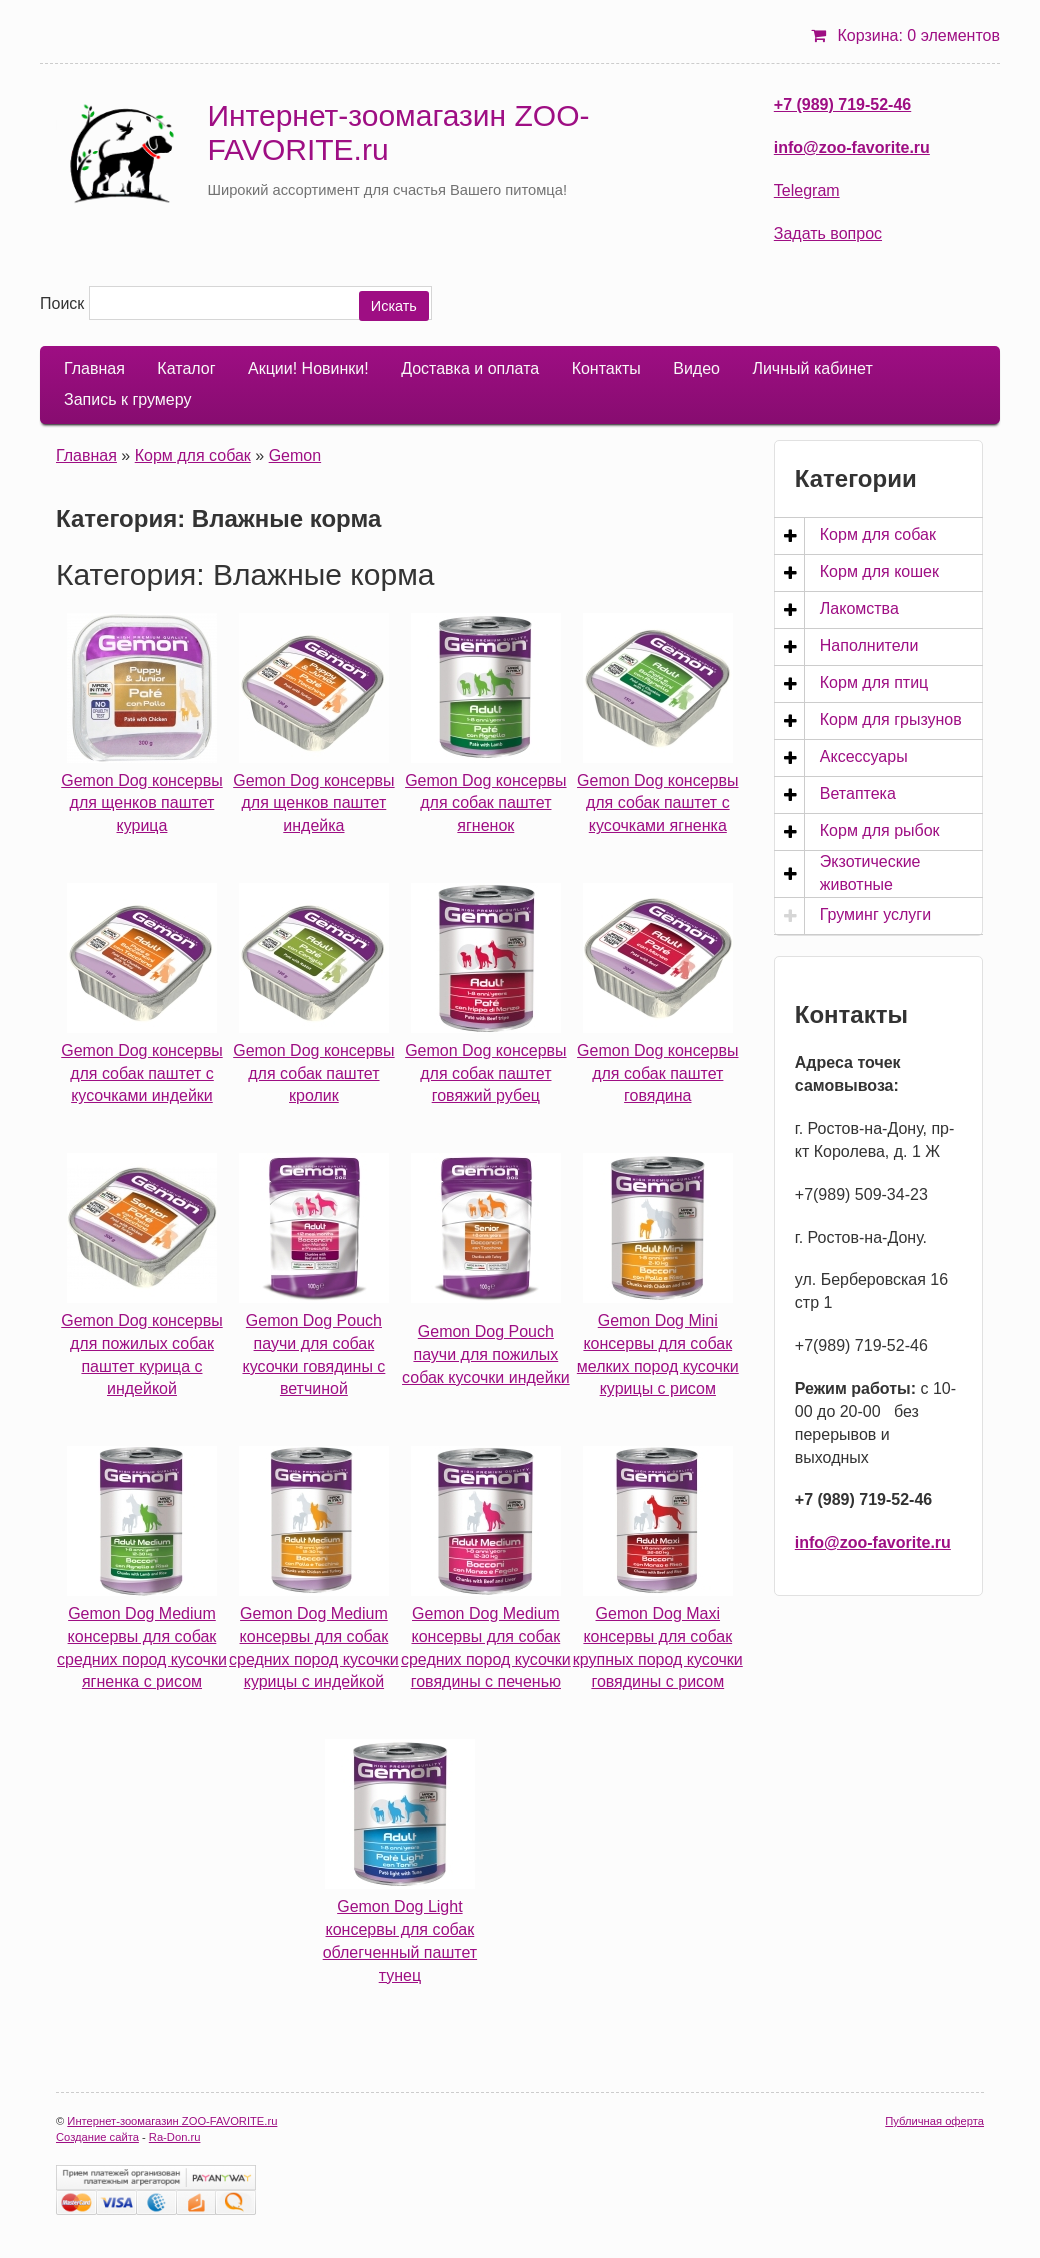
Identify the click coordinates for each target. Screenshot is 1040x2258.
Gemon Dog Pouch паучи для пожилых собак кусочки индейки (486, 1354)
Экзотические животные (870, 873)
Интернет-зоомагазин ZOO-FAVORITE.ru (172, 2121)
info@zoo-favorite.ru (852, 147)
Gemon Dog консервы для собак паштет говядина (657, 1073)
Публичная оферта (934, 2121)
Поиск (62, 303)
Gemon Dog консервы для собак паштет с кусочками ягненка (657, 803)
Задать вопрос (828, 233)
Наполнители (869, 645)
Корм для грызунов (891, 719)
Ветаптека (858, 793)
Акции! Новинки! (308, 368)
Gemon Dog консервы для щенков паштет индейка (313, 803)
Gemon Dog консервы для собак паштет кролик (313, 1073)
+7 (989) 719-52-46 (842, 104)
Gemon (295, 455)
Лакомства (859, 608)
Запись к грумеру (127, 399)
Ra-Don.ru (175, 2137)
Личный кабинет (812, 368)
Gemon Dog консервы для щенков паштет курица (141, 803)
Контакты (606, 368)
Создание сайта (97, 2137)
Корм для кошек (879, 571)
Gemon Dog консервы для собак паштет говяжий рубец (485, 1073)
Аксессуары (864, 756)
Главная (94, 368)
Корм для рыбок (880, 830)
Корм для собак (193, 455)
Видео (696, 368)
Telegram (807, 190)
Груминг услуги (875, 914)
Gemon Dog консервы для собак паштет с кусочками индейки (141, 1073)
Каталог (186, 368)
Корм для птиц (874, 682)
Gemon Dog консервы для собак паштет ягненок (485, 803)
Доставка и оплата (470, 368)
